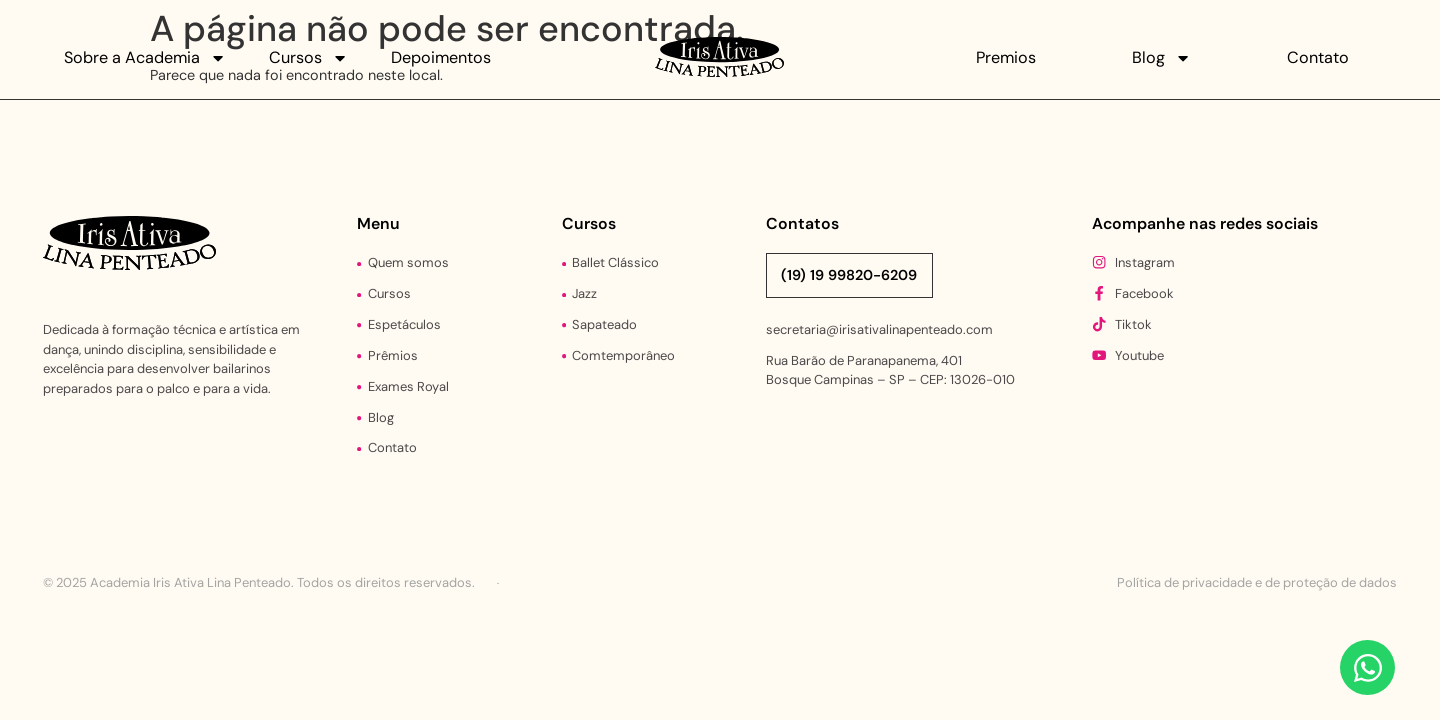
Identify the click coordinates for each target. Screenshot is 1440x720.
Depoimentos (441, 57)
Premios (1006, 57)
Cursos (308, 58)
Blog (1161, 58)
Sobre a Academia (145, 58)
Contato (1318, 57)
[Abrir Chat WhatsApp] (1367, 667)
